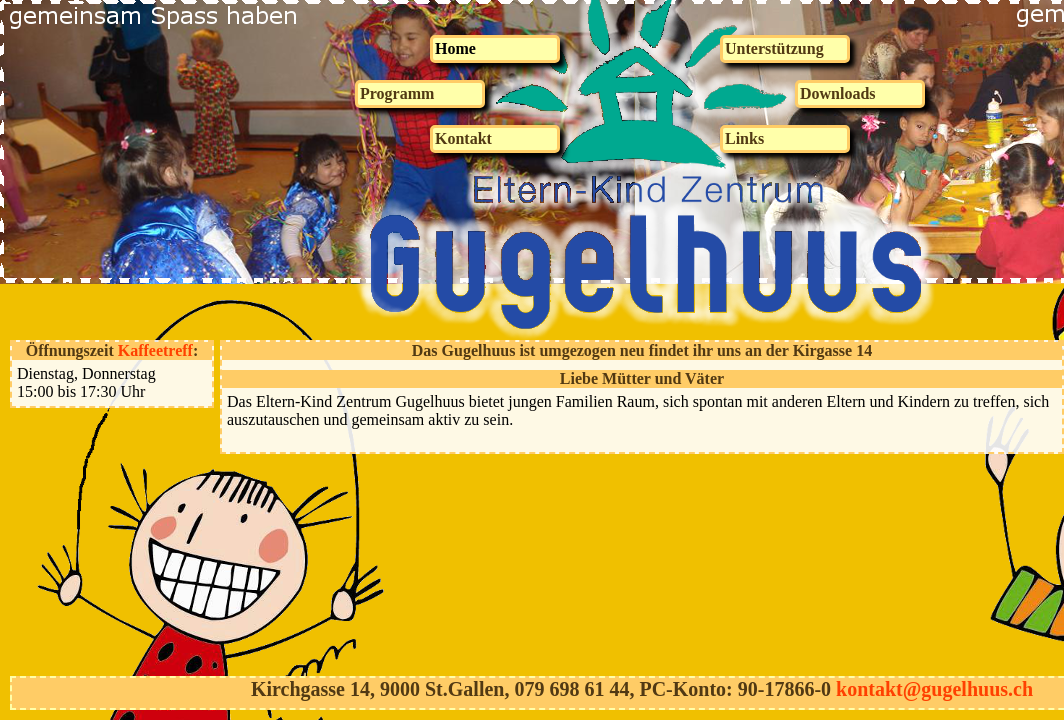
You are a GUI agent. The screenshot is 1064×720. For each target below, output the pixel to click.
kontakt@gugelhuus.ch (934, 689)
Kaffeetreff (155, 350)
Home (455, 48)
